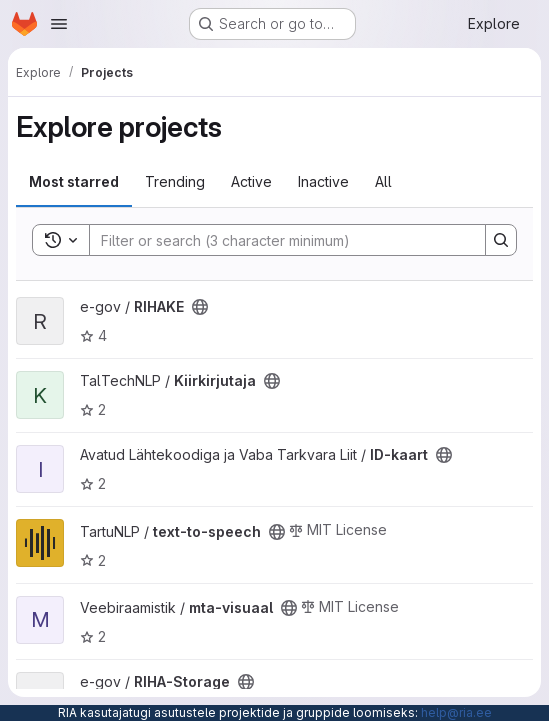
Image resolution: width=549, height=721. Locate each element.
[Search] (277, 240)
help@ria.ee (456, 712)
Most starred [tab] (74, 181)
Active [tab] (251, 181)
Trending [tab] (175, 181)
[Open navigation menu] (59, 24)
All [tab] (383, 181)
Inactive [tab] (323, 181)
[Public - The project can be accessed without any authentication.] (200, 307)
